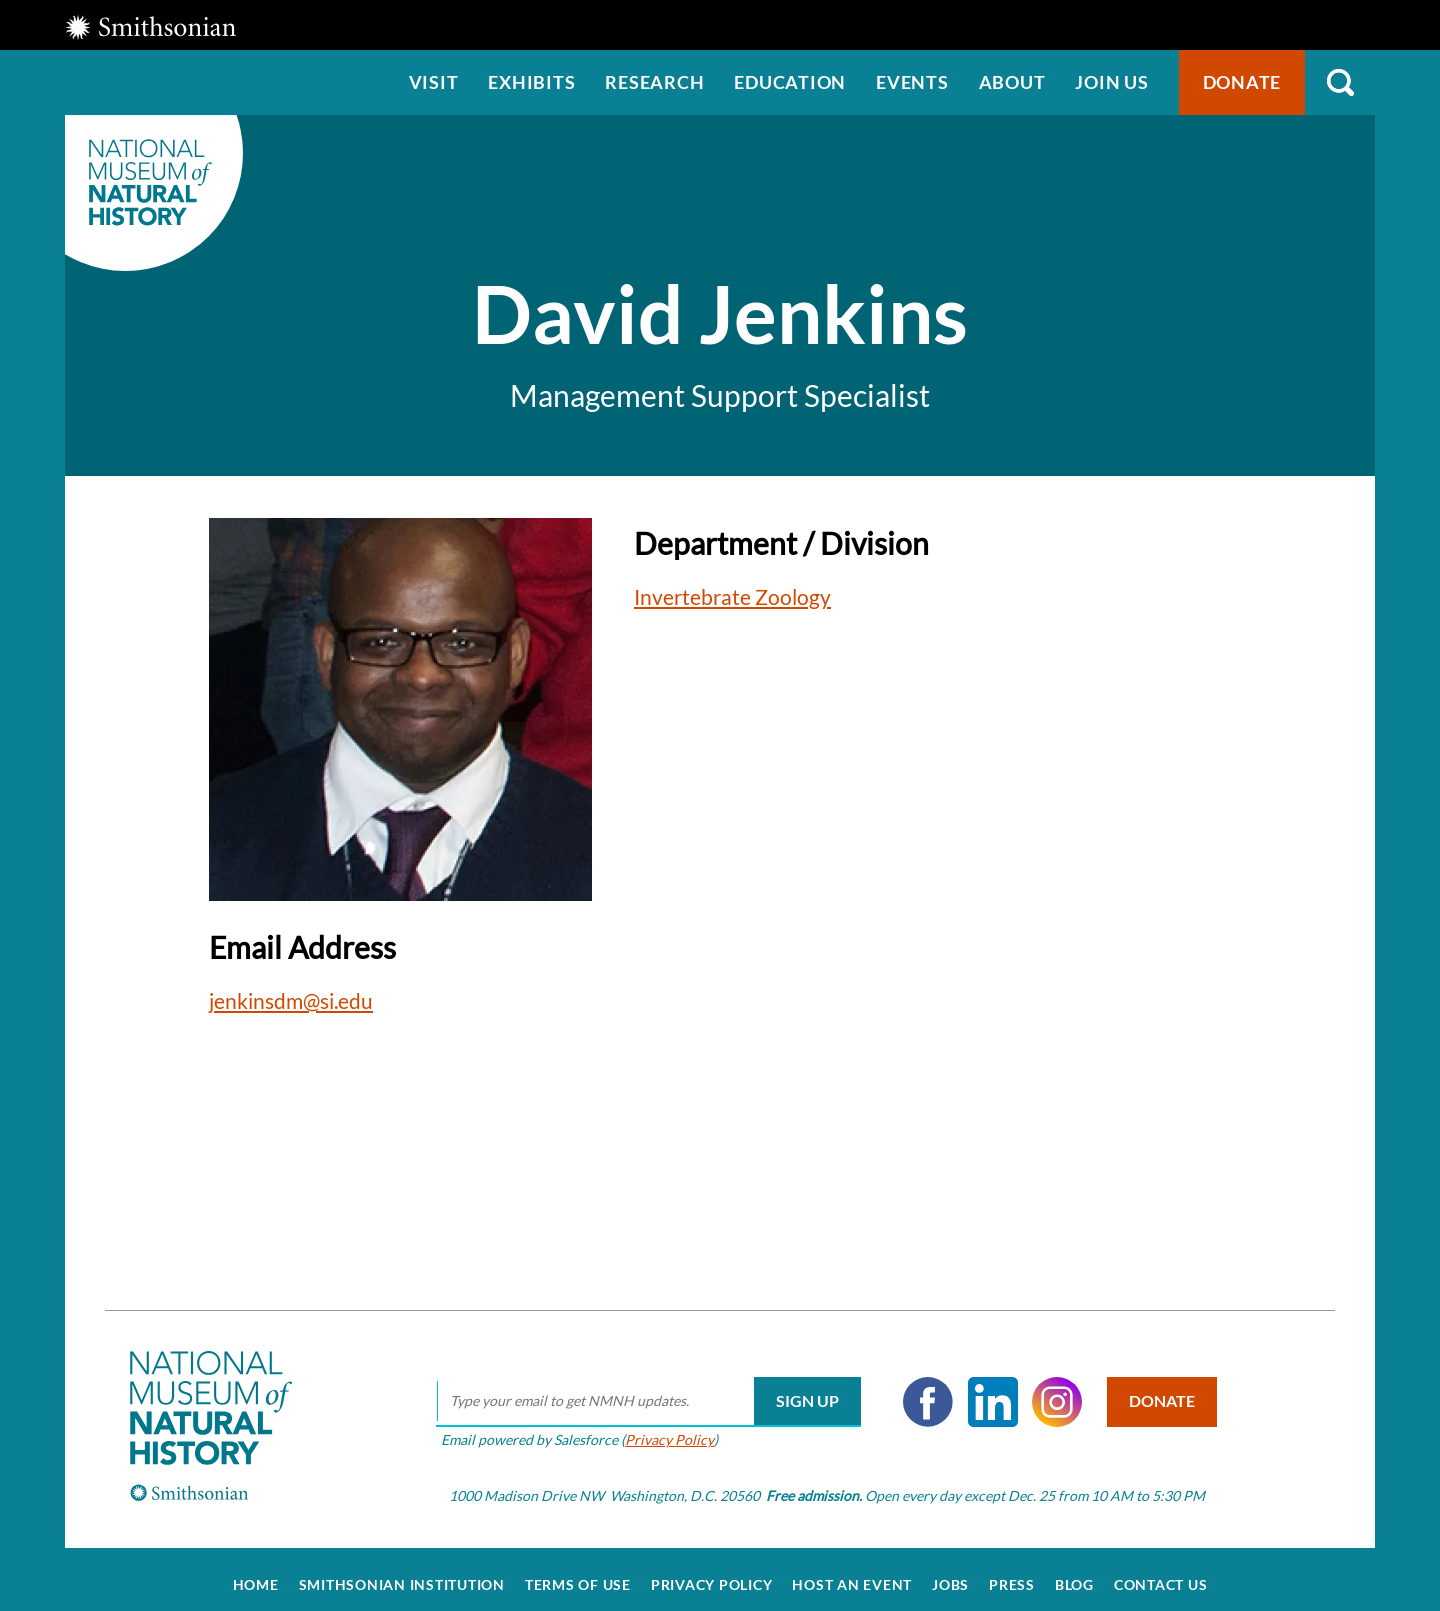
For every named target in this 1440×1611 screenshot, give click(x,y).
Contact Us (1161, 1573)
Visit (434, 82)
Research (654, 82)
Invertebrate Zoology (732, 596)
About (1012, 82)
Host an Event (852, 1573)
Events (912, 82)
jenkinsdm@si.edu (291, 1000)
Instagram (1050, 1390)
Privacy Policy (662, 1428)
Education (790, 82)
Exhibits (531, 82)
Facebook (921, 1390)
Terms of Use (578, 1573)
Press (1012, 1573)
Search (1340, 82)
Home (256, 1573)
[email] (641, 1390)
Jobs (950, 1573)
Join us (1111, 82)
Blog (1074, 1573)
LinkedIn (986, 1390)
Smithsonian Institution (402, 1573)
